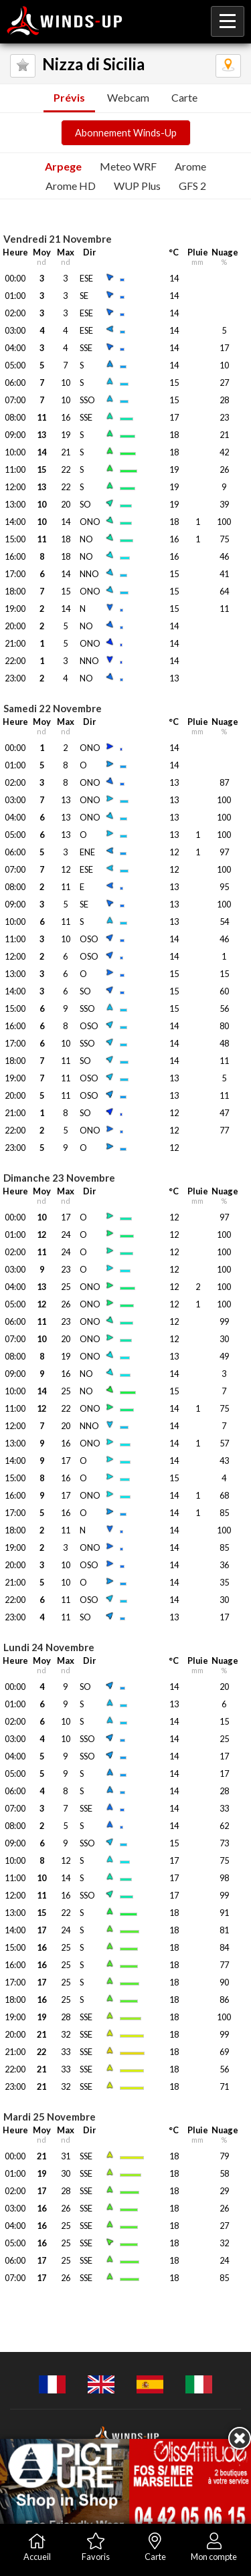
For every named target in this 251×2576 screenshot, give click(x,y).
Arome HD (71, 185)
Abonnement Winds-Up (126, 132)
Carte (184, 97)
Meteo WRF (128, 166)
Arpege (63, 166)
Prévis (69, 97)
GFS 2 (192, 185)
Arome (190, 166)
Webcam (128, 97)
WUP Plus (137, 185)
